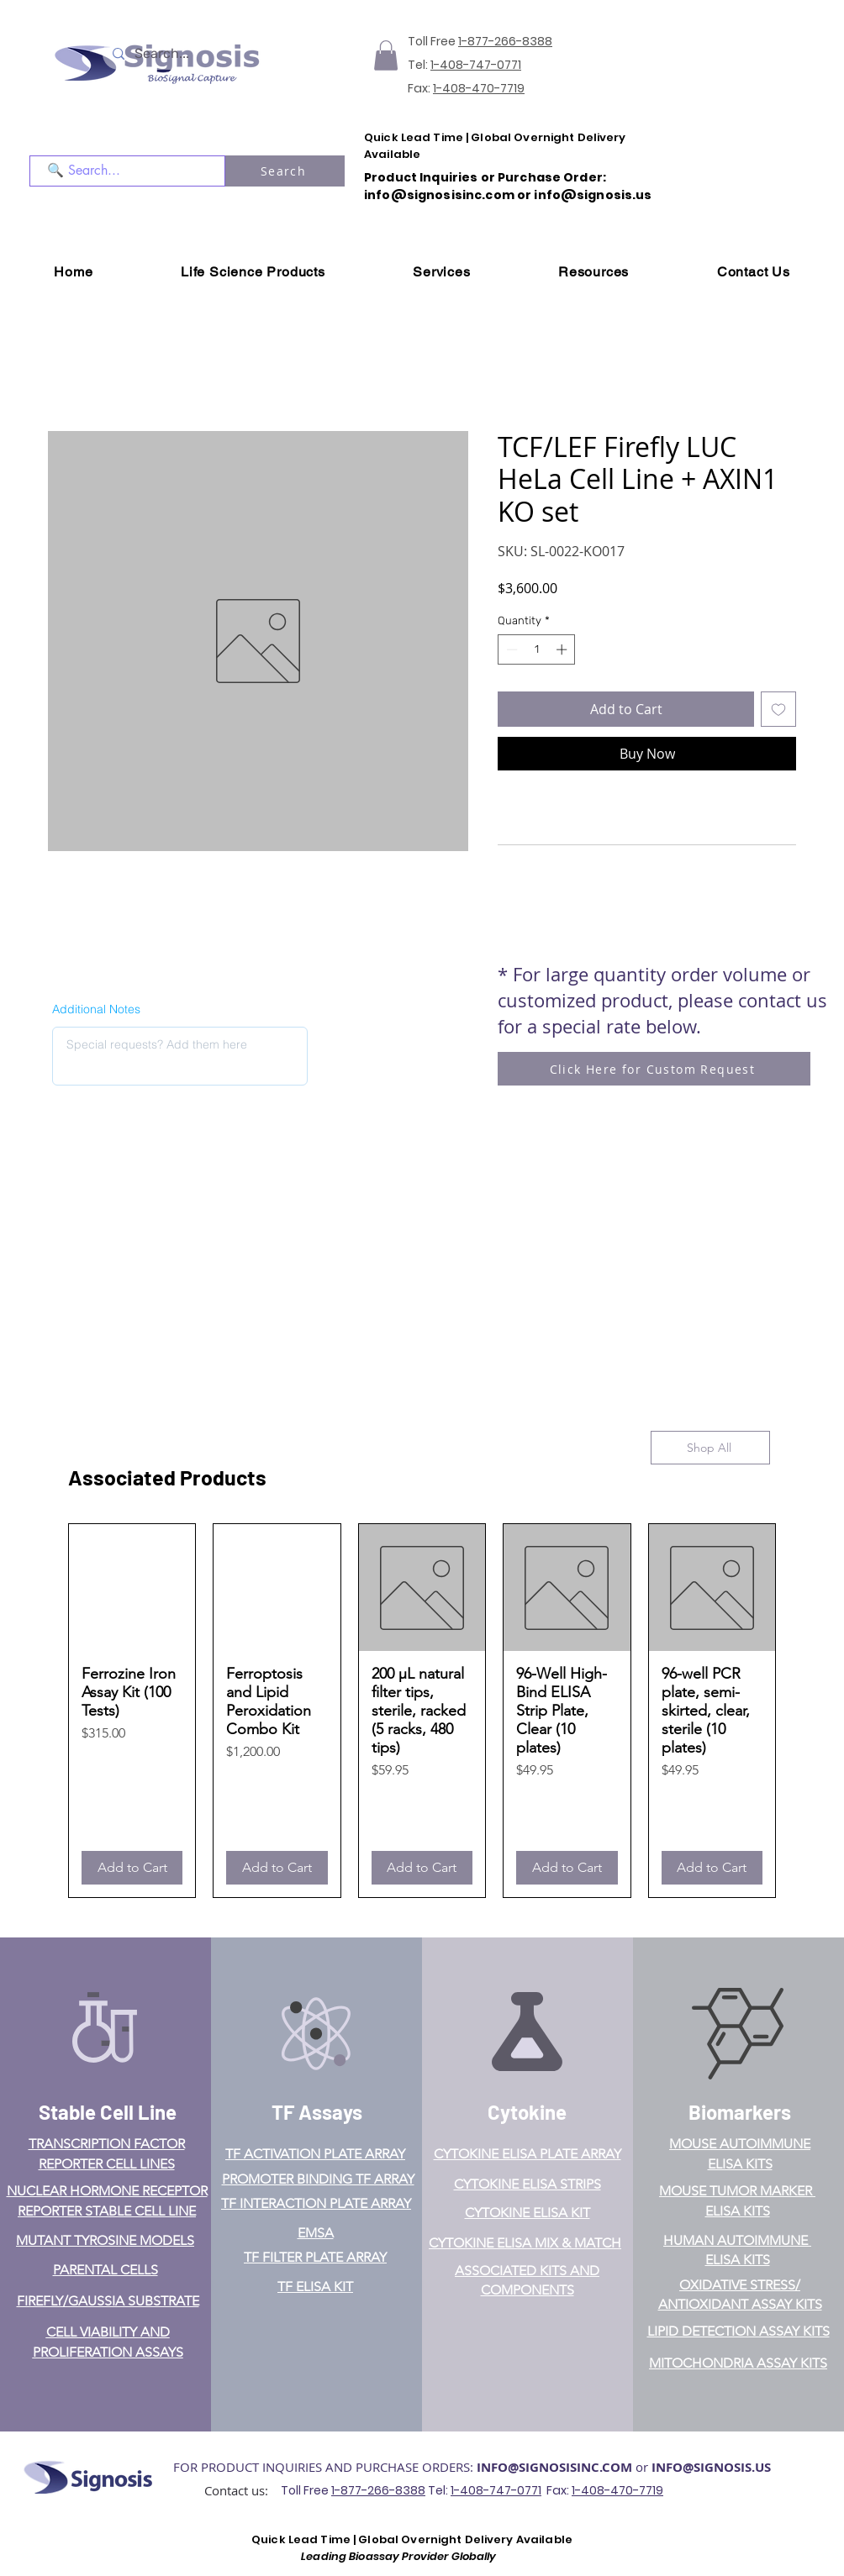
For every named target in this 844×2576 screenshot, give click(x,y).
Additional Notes (96, 1009)
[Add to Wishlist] (778, 709)
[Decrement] (510, 649)
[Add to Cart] (132, 1868)
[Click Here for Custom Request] (654, 1069)
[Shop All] (710, 1447)
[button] (385, 55)
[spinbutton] (536, 649)
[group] (422, 1710)
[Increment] (563, 649)
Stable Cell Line (108, 2112)
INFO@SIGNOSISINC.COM (554, 2467)
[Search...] (185, 54)
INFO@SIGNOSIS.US (711, 2467)
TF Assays (317, 2112)
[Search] (285, 171)
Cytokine (527, 2112)
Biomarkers (739, 2112)
